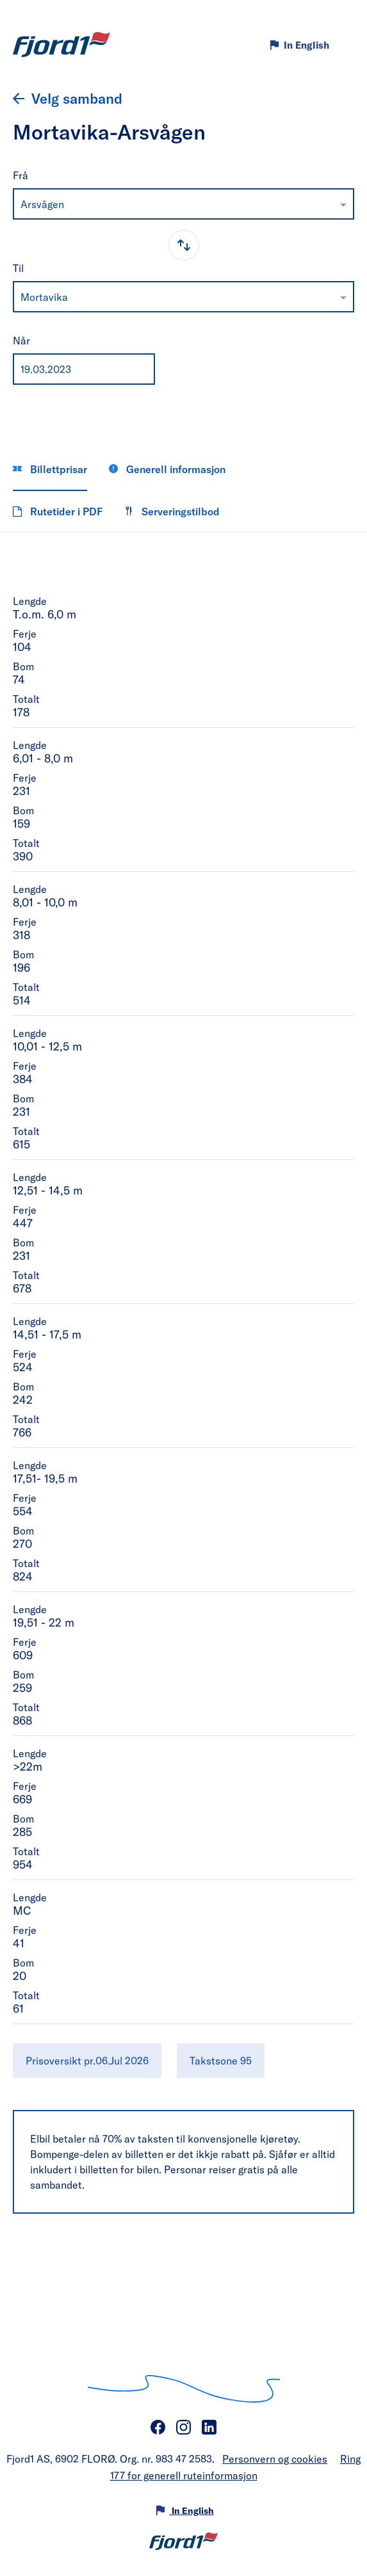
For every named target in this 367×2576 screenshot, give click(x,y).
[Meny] (346, 45)
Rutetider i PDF (57, 511)
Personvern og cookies (274, 2458)
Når (21, 340)
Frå (20, 175)
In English (306, 45)
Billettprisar (50, 469)
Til (18, 268)
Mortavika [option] (44, 297)
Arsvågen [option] (42, 204)
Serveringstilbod (172, 511)
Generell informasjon (167, 469)
